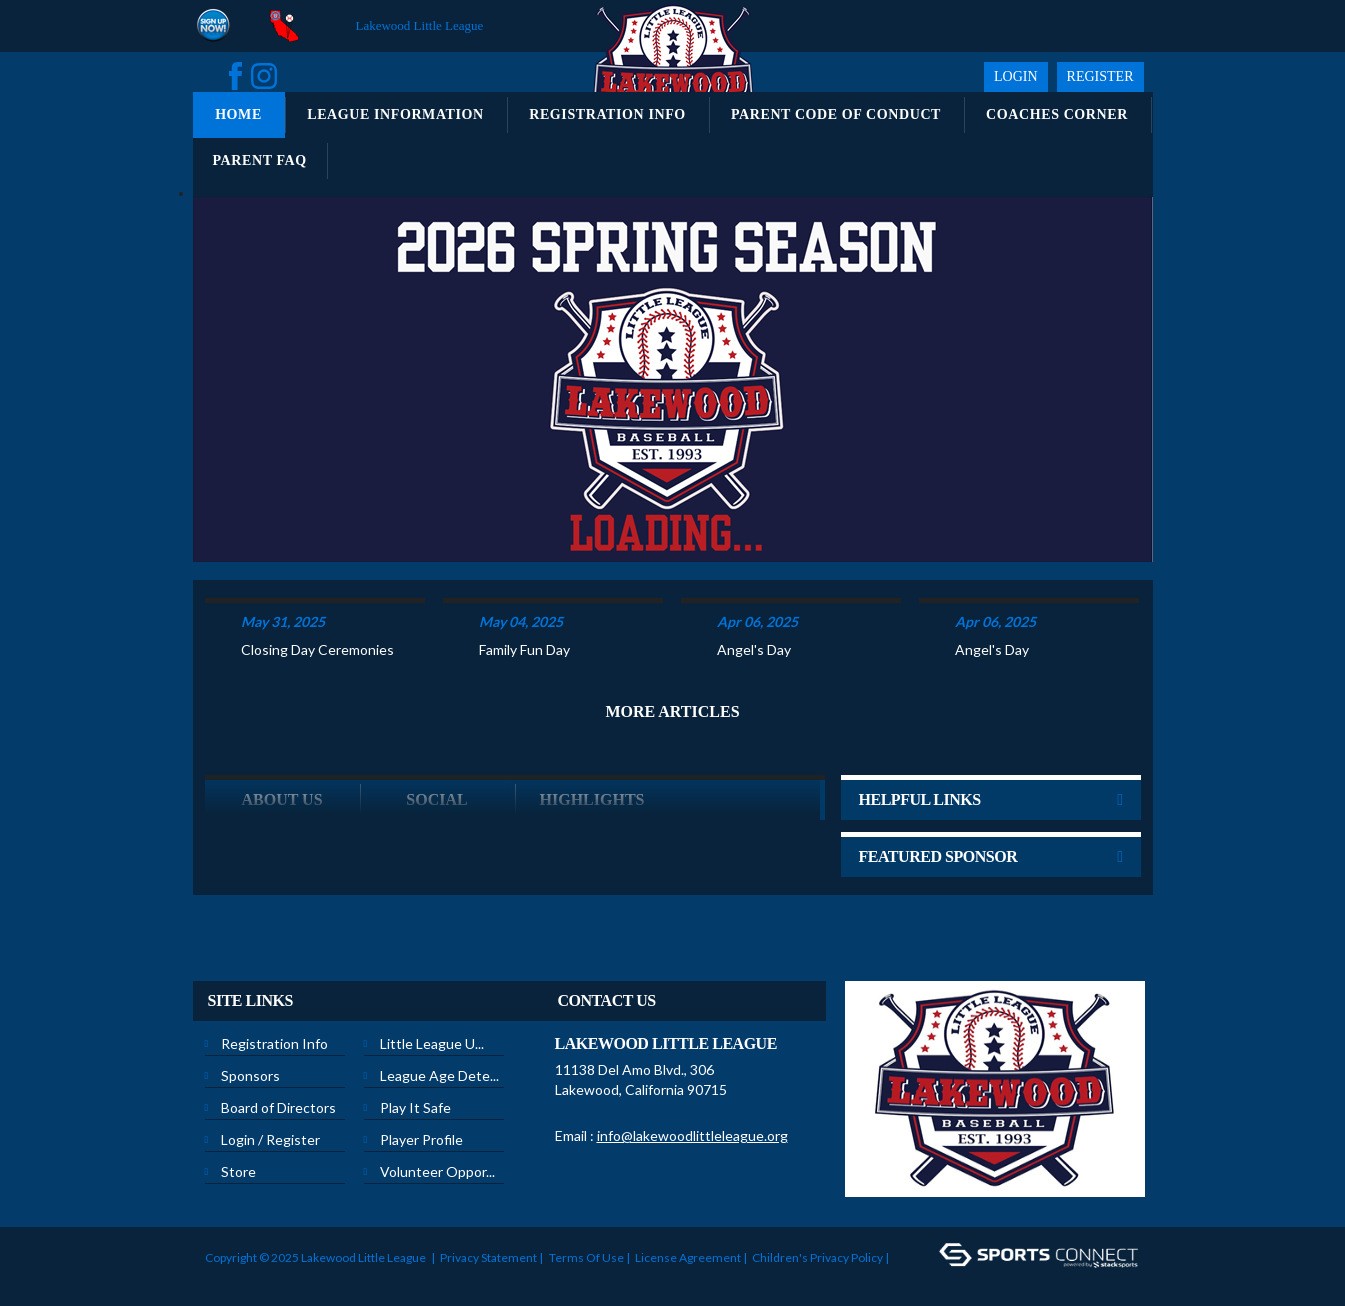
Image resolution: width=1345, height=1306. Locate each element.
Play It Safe (415, 1094)
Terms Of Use (586, 1244)
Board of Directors (278, 1094)
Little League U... (432, 1030)
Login (1016, 76)
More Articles (672, 698)
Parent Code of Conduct (836, 114)
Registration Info (274, 1030)
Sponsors (250, 1062)
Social (436, 786)
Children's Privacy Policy (817, 1244)
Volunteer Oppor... (437, 1158)
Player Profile (421, 1126)
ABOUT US (281, 786)
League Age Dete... (439, 1062)
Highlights (592, 786)
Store (238, 1158)
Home (238, 114)
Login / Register (270, 1126)
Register (1100, 76)
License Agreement (688, 1244)
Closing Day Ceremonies (317, 636)
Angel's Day (754, 636)
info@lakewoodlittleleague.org (692, 1122)
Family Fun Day (524, 636)
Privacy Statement (488, 1244)
